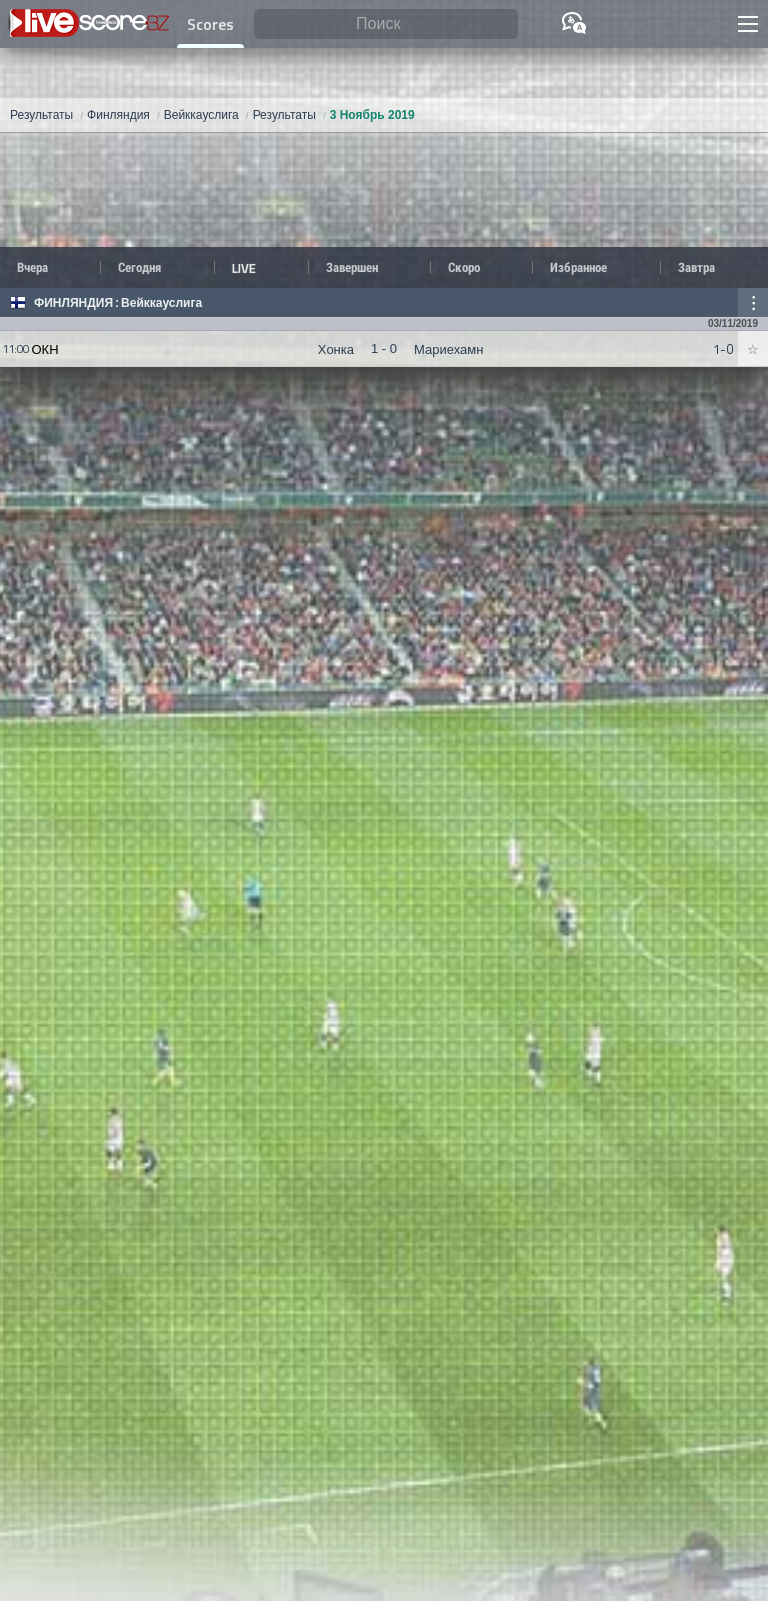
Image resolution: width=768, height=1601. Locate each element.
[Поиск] (386, 24)
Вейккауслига (161, 303)
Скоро (464, 267)
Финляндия (73, 303)
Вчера (32, 267)
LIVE (244, 268)
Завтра (696, 267)
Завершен (352, 267)
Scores (210, 24)
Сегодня (139, 267)
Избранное (578, 267)
